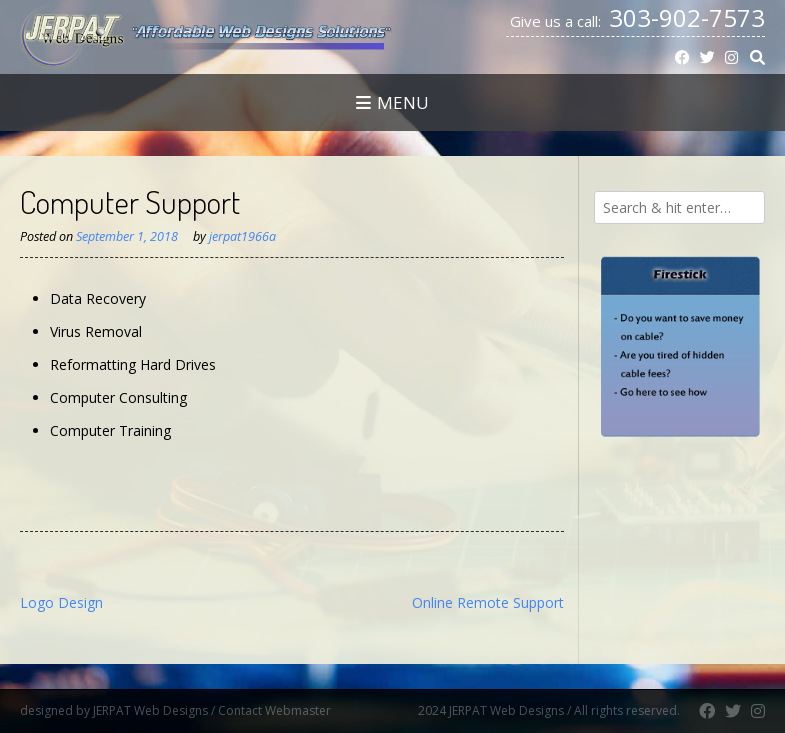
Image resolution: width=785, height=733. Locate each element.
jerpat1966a (242, 236)
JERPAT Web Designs (150, 710)
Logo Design (61, 602)
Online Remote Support (488, 602)
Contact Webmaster (316, 710)
